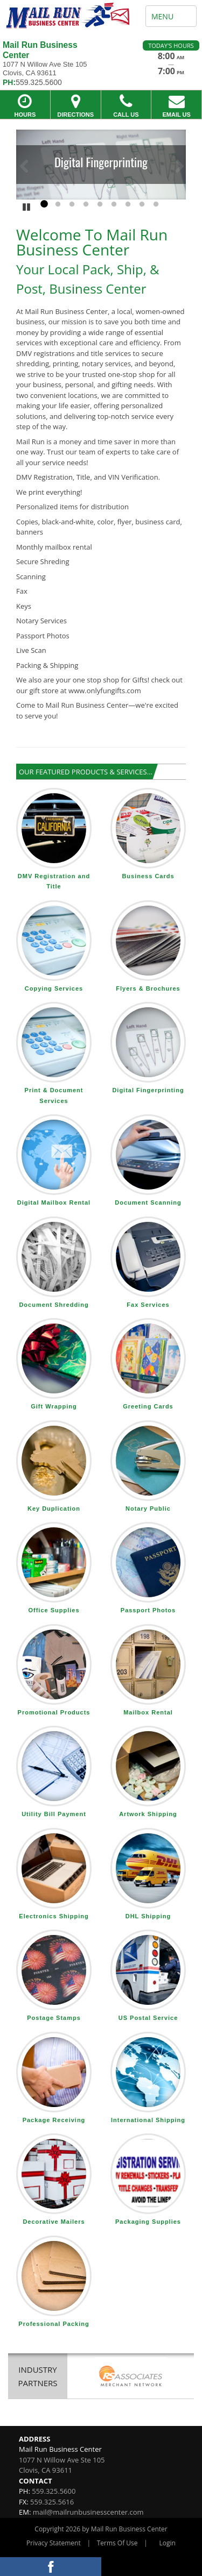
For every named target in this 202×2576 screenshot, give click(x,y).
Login (167, 2542)
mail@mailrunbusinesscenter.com (88, 2512)
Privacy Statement (53, 2542)
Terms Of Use (117, 2542)
